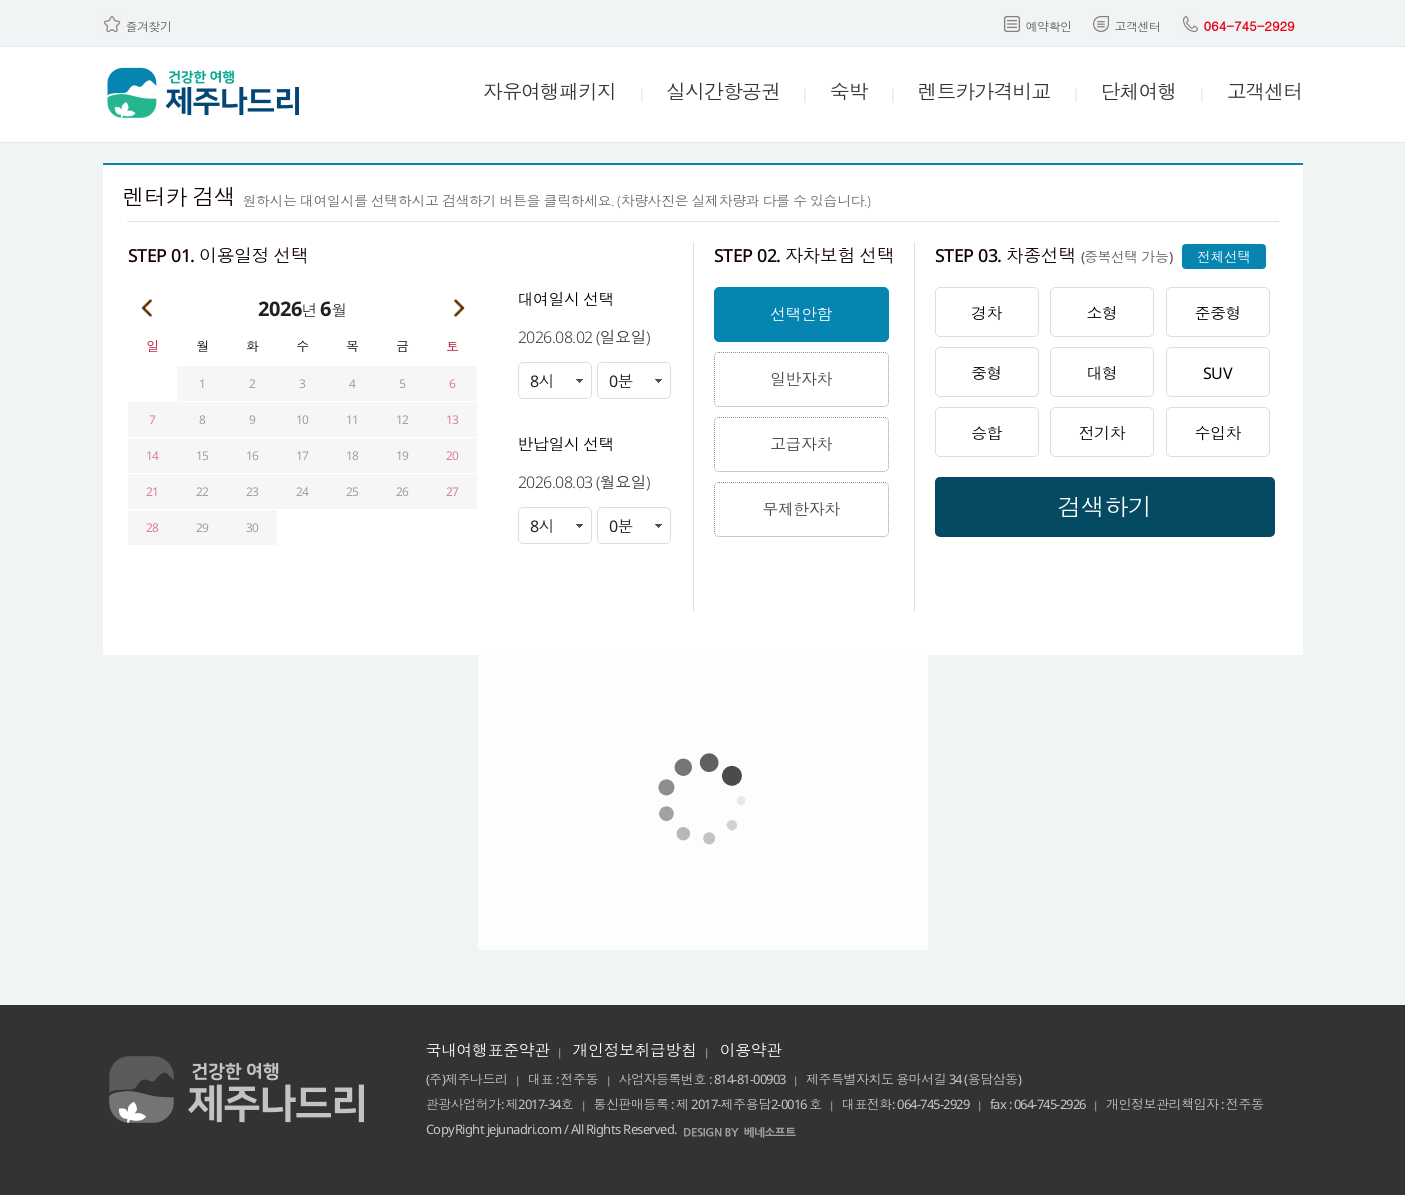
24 (302, 491)
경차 (986, 313)
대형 (1102, 373)
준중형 (1217, 313)
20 (452, 455)
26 (402, 491)
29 (202, 527)
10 (302, 419)
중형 (986, 373)
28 (152, 527)
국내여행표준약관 (488, 1050)
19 (402, 455)
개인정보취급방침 (635, 1050)
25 (352, 491)
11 (352, 419)
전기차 (1102, 433)
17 (302, 455)
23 (252, 491)
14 (152, 455)
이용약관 (751, 1050)
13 (452, 419)
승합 (986, 433)
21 (152, 491)
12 (402, 419)
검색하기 (1105, 506)
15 (202, 455)
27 (452, 491)
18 (352, 455)
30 (252, 527)
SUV (1218, 373)
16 (252, 455)
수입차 (1217, 433)
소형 (1102, 313)
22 (202, 491)
